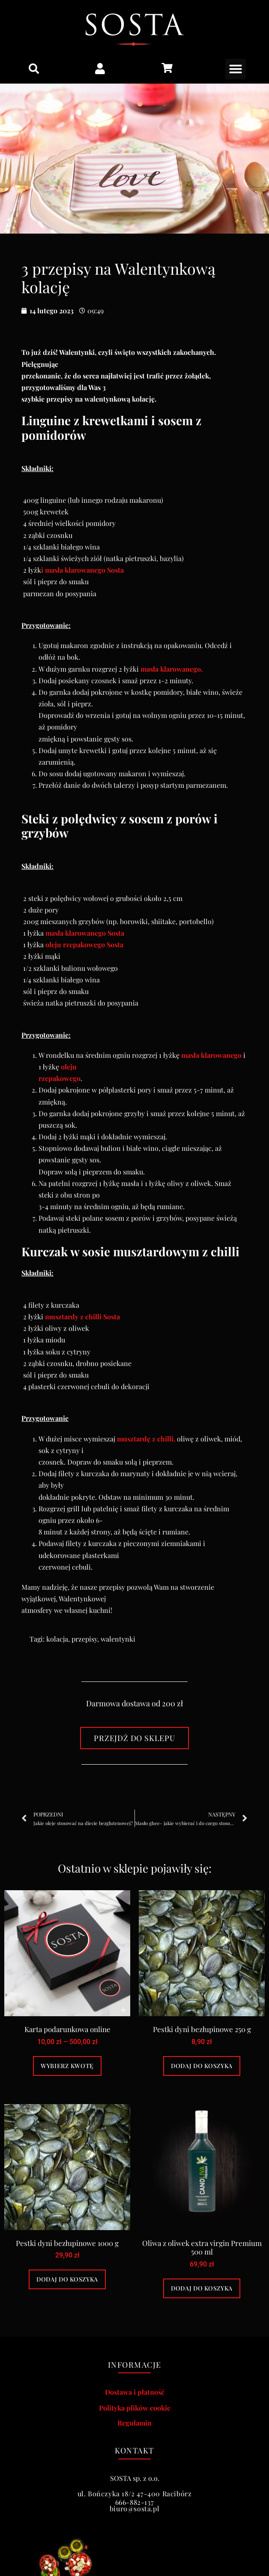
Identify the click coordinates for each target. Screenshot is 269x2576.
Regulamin (134, 2422)
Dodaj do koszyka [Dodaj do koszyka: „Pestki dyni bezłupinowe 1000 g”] (67, 2279)
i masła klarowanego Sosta (82, 569)
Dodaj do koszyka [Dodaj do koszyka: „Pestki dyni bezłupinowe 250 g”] (202, 2066)
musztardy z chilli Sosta (82, 1316)
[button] (34, 68)
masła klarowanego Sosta (84, 932)
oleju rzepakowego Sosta (84, 944)
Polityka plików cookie (134, 2407)
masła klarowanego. (171, 668)
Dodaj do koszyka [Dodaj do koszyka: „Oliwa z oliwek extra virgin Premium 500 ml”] (202, 2288)
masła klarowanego (211, 1055)
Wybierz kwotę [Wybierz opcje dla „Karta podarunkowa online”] (67, 2066)
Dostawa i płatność (134, 2391)
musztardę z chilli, (146, 1438)
